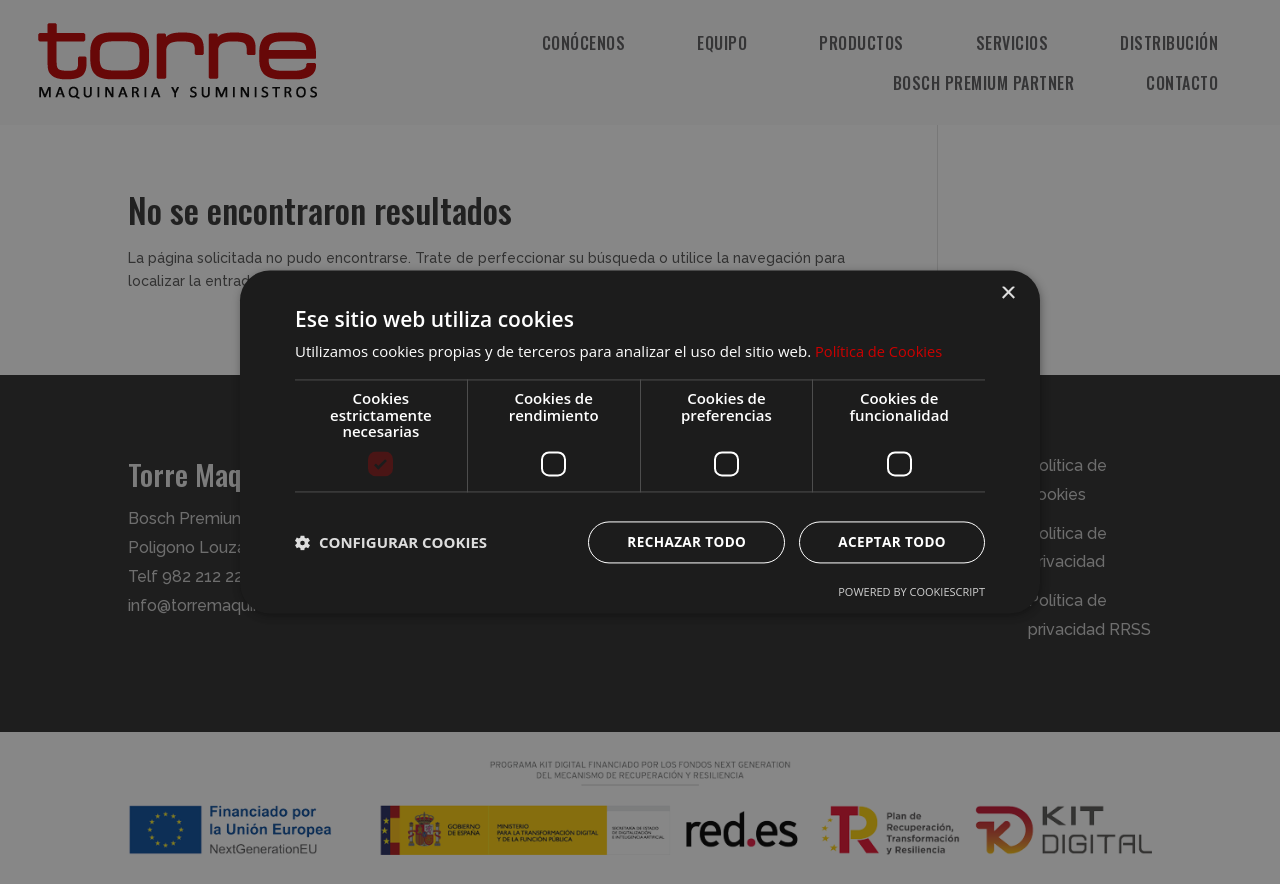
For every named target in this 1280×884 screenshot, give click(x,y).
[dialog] (640, 442)
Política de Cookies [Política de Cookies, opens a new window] (880, 351)
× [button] (1007, 293)
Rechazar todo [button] (681, 541)
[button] (391, 542)
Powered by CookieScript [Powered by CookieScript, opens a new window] (911, 592)
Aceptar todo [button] (890, 541)
